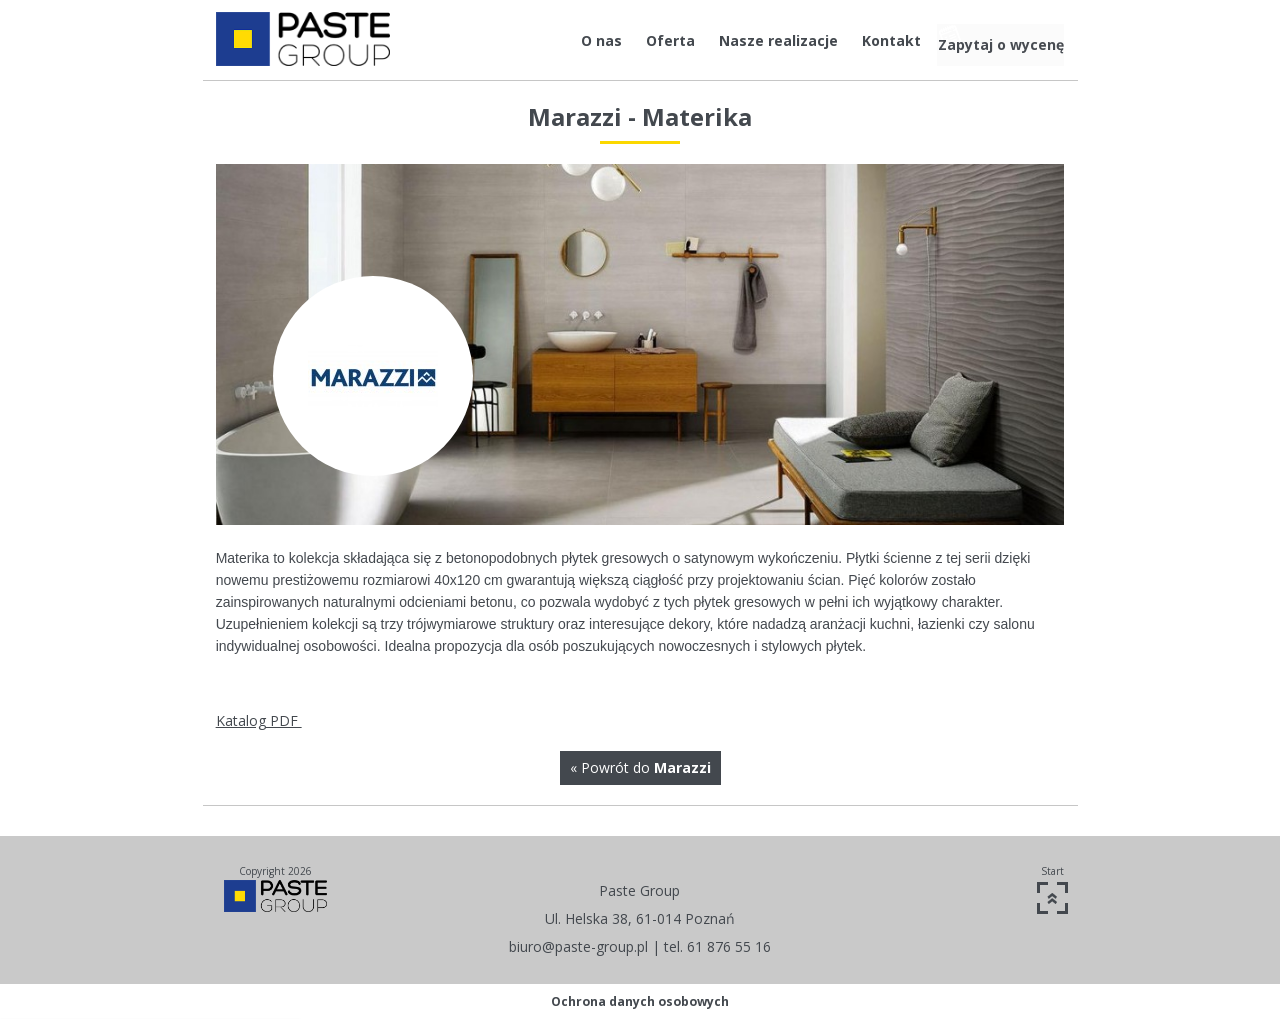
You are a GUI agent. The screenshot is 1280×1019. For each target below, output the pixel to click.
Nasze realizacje (731, 40)
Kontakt (844, 40)
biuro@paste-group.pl (578, 946)
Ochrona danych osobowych (640, 1001)
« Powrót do (640, 767)
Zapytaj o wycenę (993, 40)
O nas (554, 40)
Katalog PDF (259, 720)
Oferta (623, 40)
